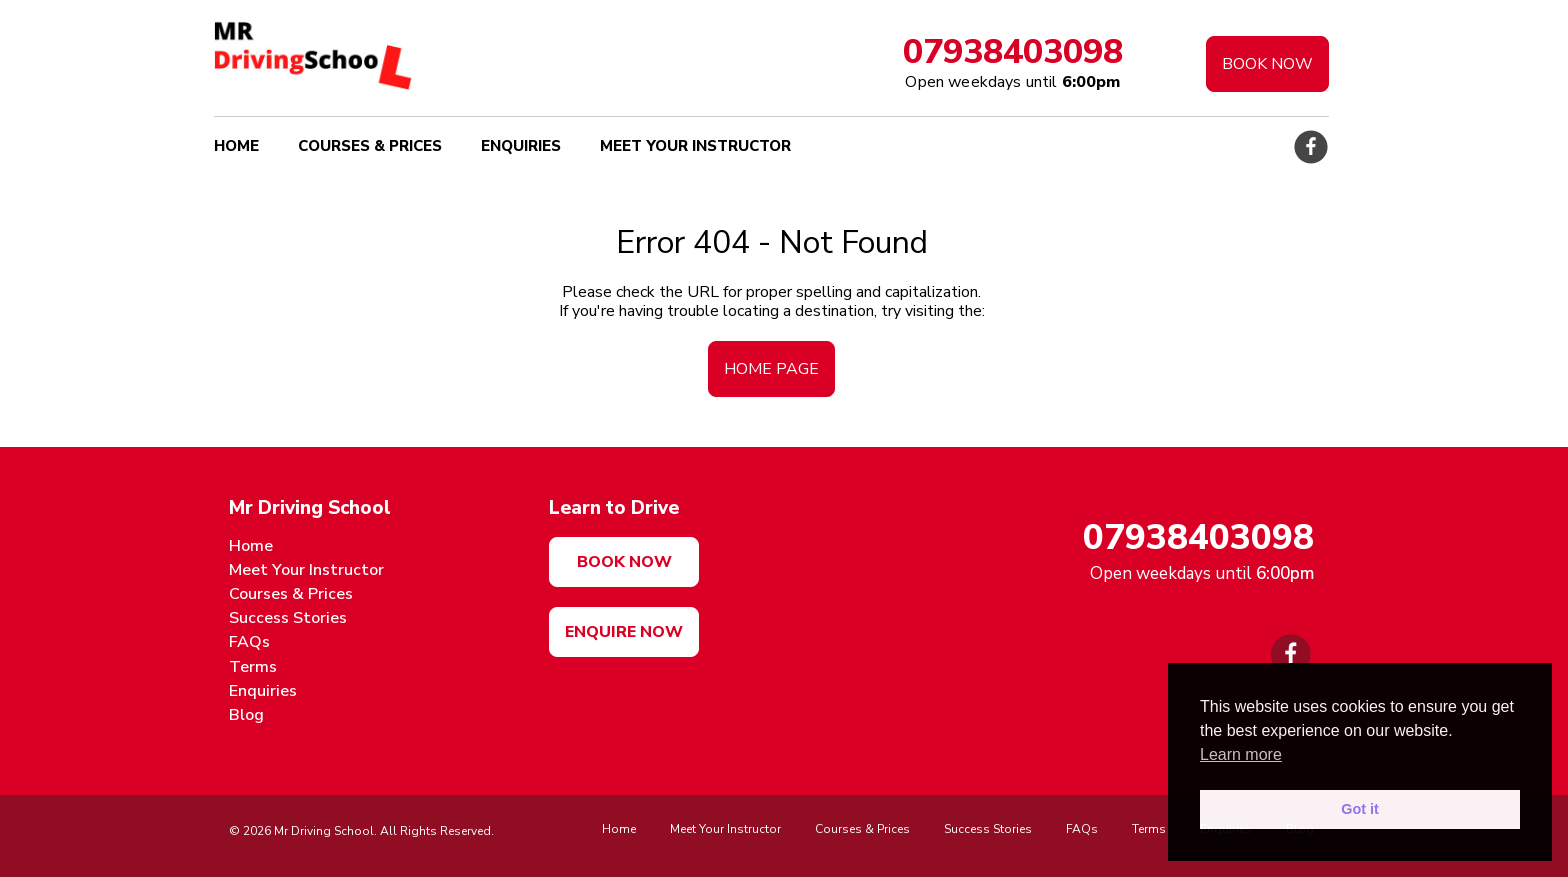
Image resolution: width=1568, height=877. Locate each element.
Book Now (1267, 64)
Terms (253, 667)
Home (236, 146)
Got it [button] (1360, 809)
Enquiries (521, 146)
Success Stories (288, 618)
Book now (624, 562)
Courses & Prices (370, 146)
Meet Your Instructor (695, 146)
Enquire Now (624, 632)
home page (771, 369)
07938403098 (1013, 52)
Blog (246, 715)
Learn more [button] (1241, 754)
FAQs (249, 642)
